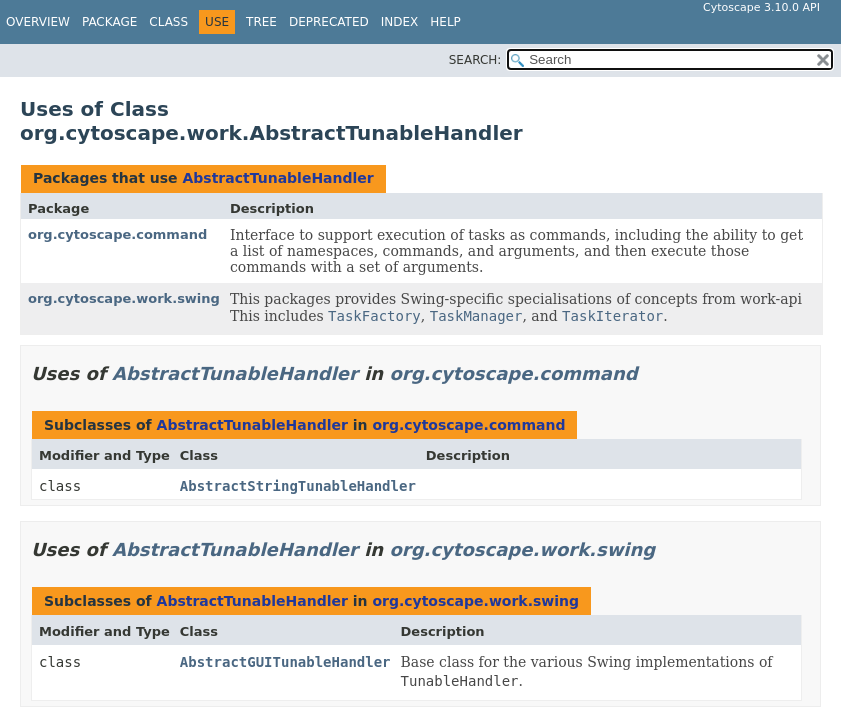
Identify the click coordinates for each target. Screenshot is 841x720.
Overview (38, 22)
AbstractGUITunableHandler (285, 662)
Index (400, 22)
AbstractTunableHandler (277, 178)
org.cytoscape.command (117, 234)
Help (445, 22)
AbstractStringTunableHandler (298, 486)
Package (109, 22)
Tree (261, 22)
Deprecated (329, 22)
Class (168, 22)
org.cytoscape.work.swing (124, 298)
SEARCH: (475, 60)
